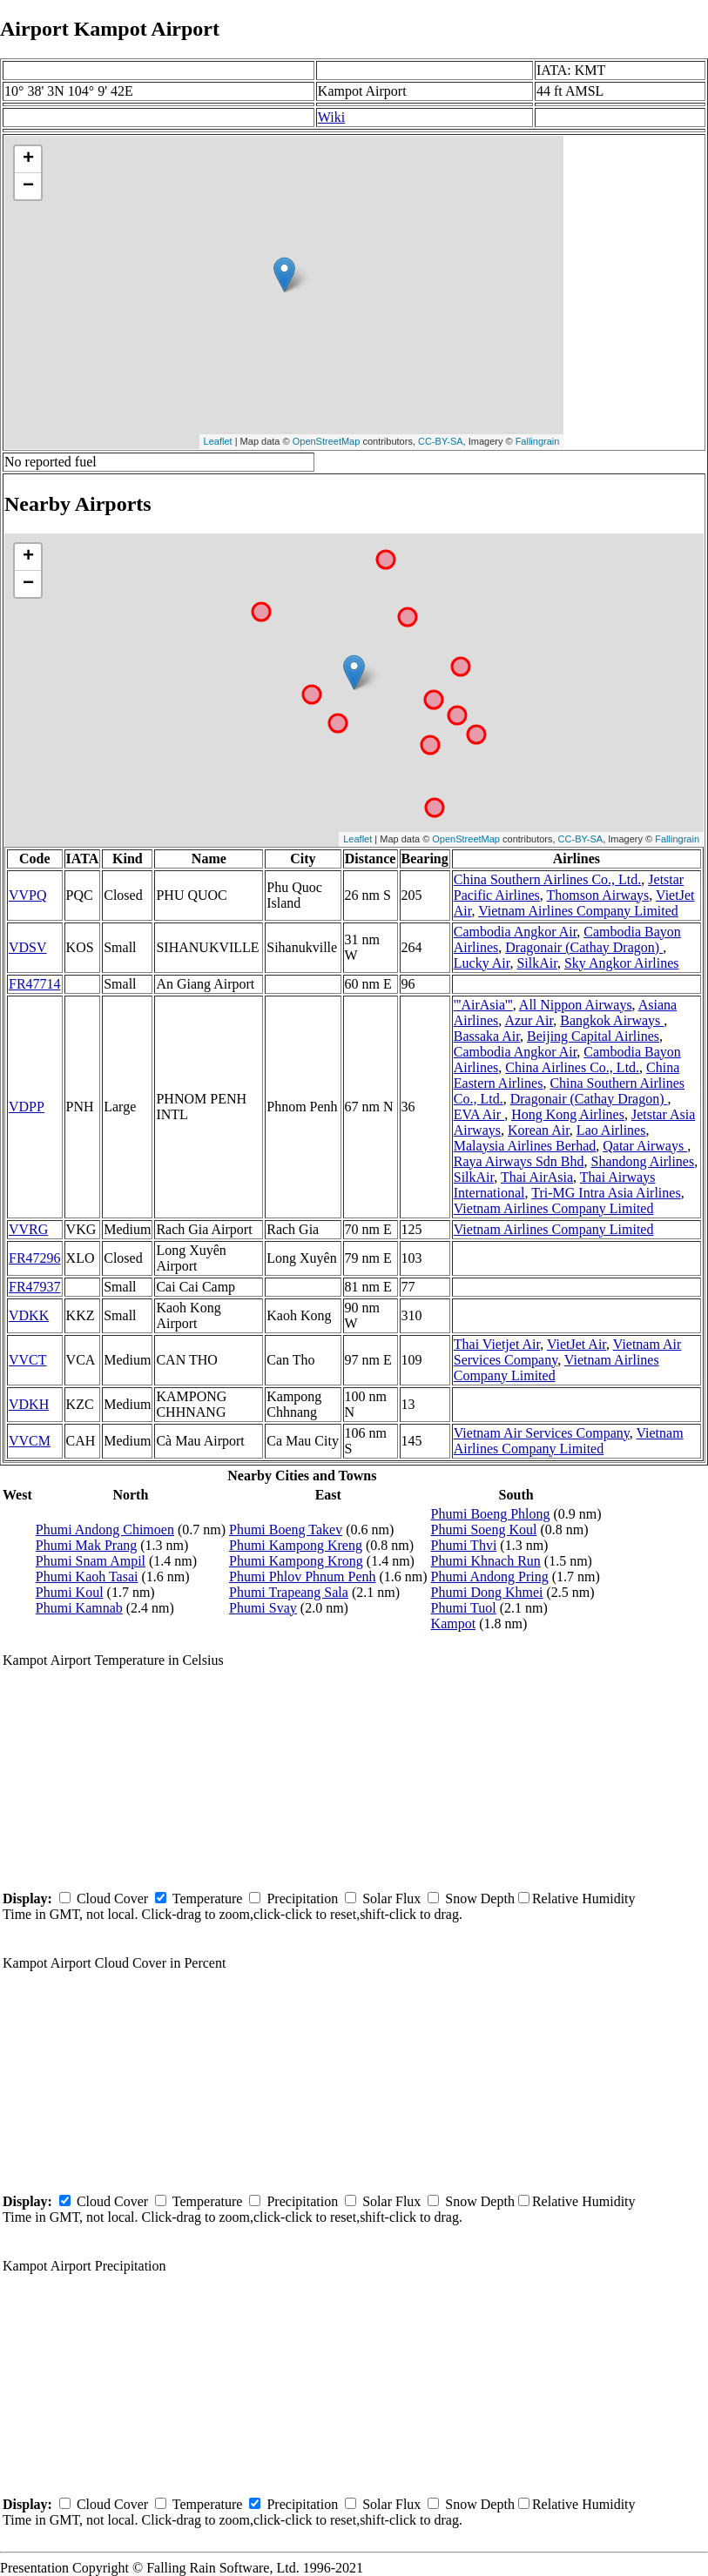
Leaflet (218, 441)
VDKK (29, 1315)
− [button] (28, 186)
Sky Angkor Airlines (621, 963)
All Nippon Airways (575, 1004)
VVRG (28, 1229)
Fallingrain (538, 441)
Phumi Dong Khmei (487, 1592)
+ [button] (28, 159)
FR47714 (35, 983)
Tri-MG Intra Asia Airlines (605, 1192)
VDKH (29, 1404)
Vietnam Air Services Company (542, 1433)
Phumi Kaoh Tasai (87, 1576)
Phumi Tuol (463, 1607)
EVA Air (479, 1114)
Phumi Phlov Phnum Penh (302, 1576)
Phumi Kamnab (79, 1607)
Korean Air (539, 1130)
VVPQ (28, 895)
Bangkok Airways (612, 1020)
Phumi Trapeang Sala (288, 1592)
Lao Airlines (611, 1130)
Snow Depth (480, 1898)
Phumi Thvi (464, 1545)
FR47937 (35, 1286)
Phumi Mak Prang (86, 1545)
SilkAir (536, 963)
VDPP (26, 1106)
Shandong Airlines (643, 1161)
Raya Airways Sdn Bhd (519, 1161)
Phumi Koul (70, 1592)
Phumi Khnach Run (486, 1560)
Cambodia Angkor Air (515, 931)
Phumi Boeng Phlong (490, 1513)
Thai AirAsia (537, 1177)
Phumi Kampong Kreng (295, 1545)
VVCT (28, 1359)
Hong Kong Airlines (567, 1114)
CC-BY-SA (440, 441)
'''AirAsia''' (483, 1004)
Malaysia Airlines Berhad (525, 1145)
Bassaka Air (487, 1036)
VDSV (28, 947)
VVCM (30, 1440)
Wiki (331, 117)
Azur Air (528, 1020)
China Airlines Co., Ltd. (572, 1067)
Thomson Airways (598, 895)
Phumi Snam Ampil (90, 1560)
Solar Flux (391, 1898)
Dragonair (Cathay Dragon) (584, 947)
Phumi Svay (263, 1607)
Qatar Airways (645, 1145)
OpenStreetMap (327, 441)
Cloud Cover (112, 1898)
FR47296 (35, 1258)
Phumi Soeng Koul (484, 1529)
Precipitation (302, 1898)
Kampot (453, 1623)
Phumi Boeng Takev (285, 1529)
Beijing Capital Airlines (593, 1036)
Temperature (207, 1898)
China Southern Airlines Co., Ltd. (548, 879)
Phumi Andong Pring (490, 1576)
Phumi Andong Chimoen (105, 1529)
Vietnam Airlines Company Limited (578, 910)
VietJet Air (576, 1344)
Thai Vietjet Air (497, 1344)
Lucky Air (482, 963)
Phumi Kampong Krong (296, 1560)
